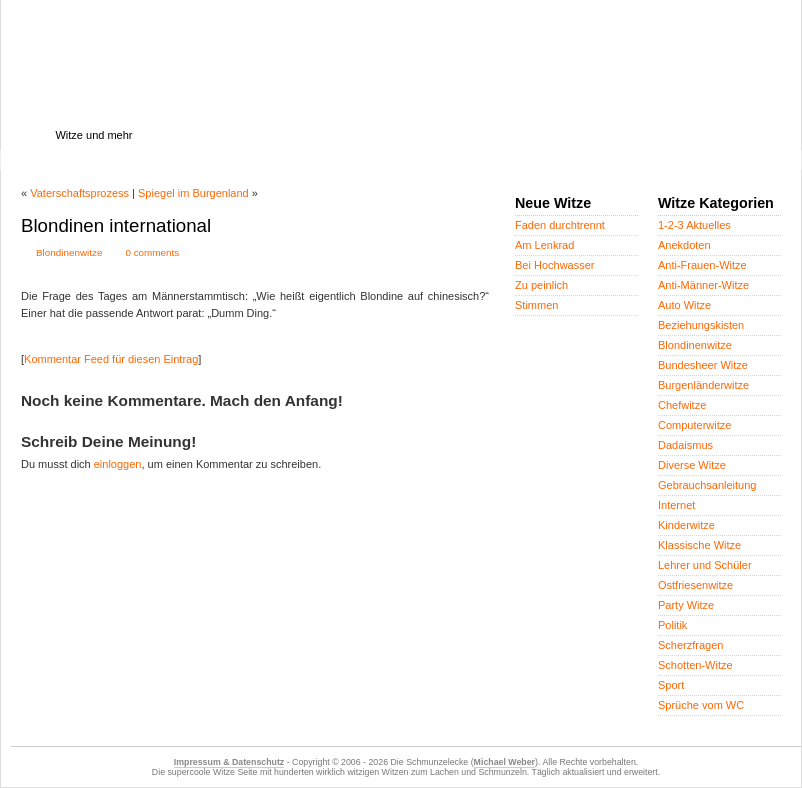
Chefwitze (682, 405)
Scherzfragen (690, 645)
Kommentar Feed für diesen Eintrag (111, 359)
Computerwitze (694, 425)
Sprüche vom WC (701, 705)
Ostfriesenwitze (695, 585)
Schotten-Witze (695, 665)
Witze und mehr (93, 135)
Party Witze (686, 605)
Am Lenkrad (544, 245)
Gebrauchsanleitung (707, 485)
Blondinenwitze (69, 252)
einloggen (118, 464)
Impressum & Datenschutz (229, 762)
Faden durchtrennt (560, 225)
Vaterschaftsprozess (79, 193)
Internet (676, 505)
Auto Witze (684, 305)
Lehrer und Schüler (705, 565)
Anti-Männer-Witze (703, 285)
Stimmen (536, 305)
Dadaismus (685, 445)
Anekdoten (684, 245)
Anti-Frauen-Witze (702, 265)
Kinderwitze (686, 525)
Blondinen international (116, 225)
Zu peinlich (541, 285)
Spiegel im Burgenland (193, 193)
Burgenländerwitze (703, 385)
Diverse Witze (692, 465)
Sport (671, 685)
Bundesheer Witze (703, 365)
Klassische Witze (699, 545)
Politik (672, 625)
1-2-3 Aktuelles (694, 225)
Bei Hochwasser (554, 265)
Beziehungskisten (701, 325)
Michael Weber (504, 762)
